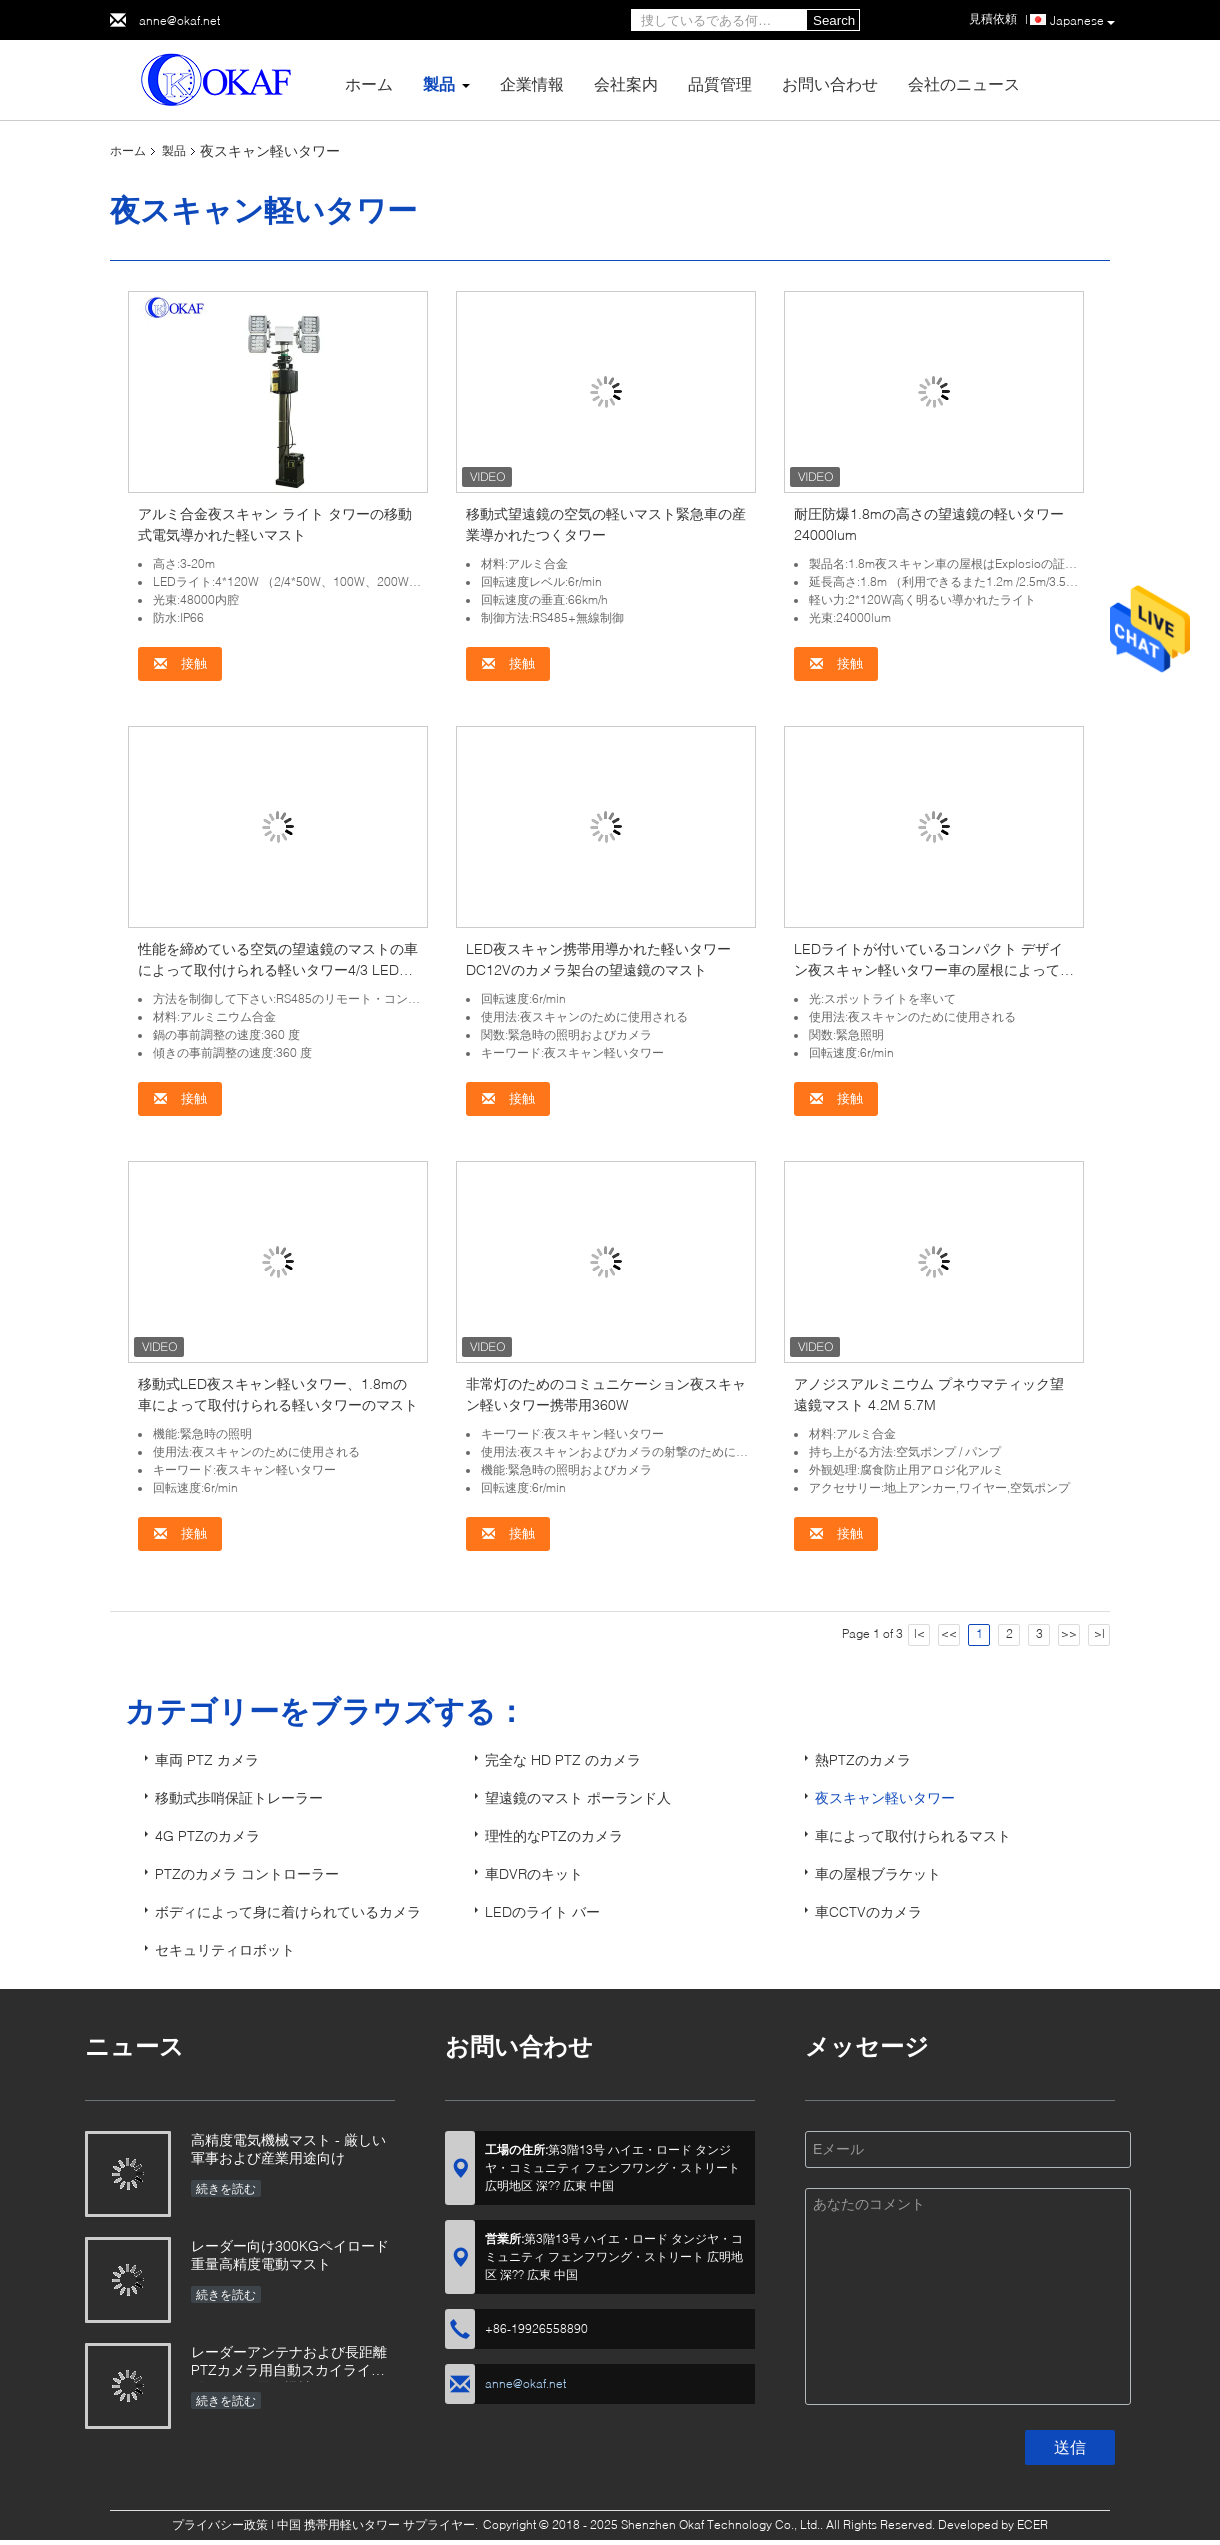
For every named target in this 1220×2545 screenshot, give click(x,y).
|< (919, 1633)
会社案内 (626, 83)
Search (834, 20)
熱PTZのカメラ (863, 1759)
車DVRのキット (534, 1873)
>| (1099, 1633)
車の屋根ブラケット (878, 1873)
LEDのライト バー (542, 1911)
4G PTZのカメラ (207, 1835)
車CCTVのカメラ (868, 1911)
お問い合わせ (830, 83)
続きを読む (226, 2188)
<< (949, 1633)
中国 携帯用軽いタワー (338, 2524)
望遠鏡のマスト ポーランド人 (578, 1797)
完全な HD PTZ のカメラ (563, 1759)
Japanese (1082, 21)
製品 (439, 83)
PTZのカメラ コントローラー (247, 1873)
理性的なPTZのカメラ (554, 1835)
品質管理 (720, 83)
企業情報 (532, 83)
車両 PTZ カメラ (207, 1759)
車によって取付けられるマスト (913, 1835)
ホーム (369, 83)
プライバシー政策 (220, 2524)
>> (1069, 1633)
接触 (180, 663)
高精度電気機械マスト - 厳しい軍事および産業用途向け (288, 2148)
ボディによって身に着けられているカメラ (288, 1911)
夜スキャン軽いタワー (885, 1797)
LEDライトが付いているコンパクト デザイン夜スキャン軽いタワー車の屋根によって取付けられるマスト (934, 969)
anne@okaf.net (179, 20)
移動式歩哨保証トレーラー (239, 1797)
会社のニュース (964, 83)
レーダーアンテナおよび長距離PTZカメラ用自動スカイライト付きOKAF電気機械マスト (289, 2362)
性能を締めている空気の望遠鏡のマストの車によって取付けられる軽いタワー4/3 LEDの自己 (278, 969)
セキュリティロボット (225, 1949)
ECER (1032, 2524)
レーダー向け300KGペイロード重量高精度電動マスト (290, 2254)
